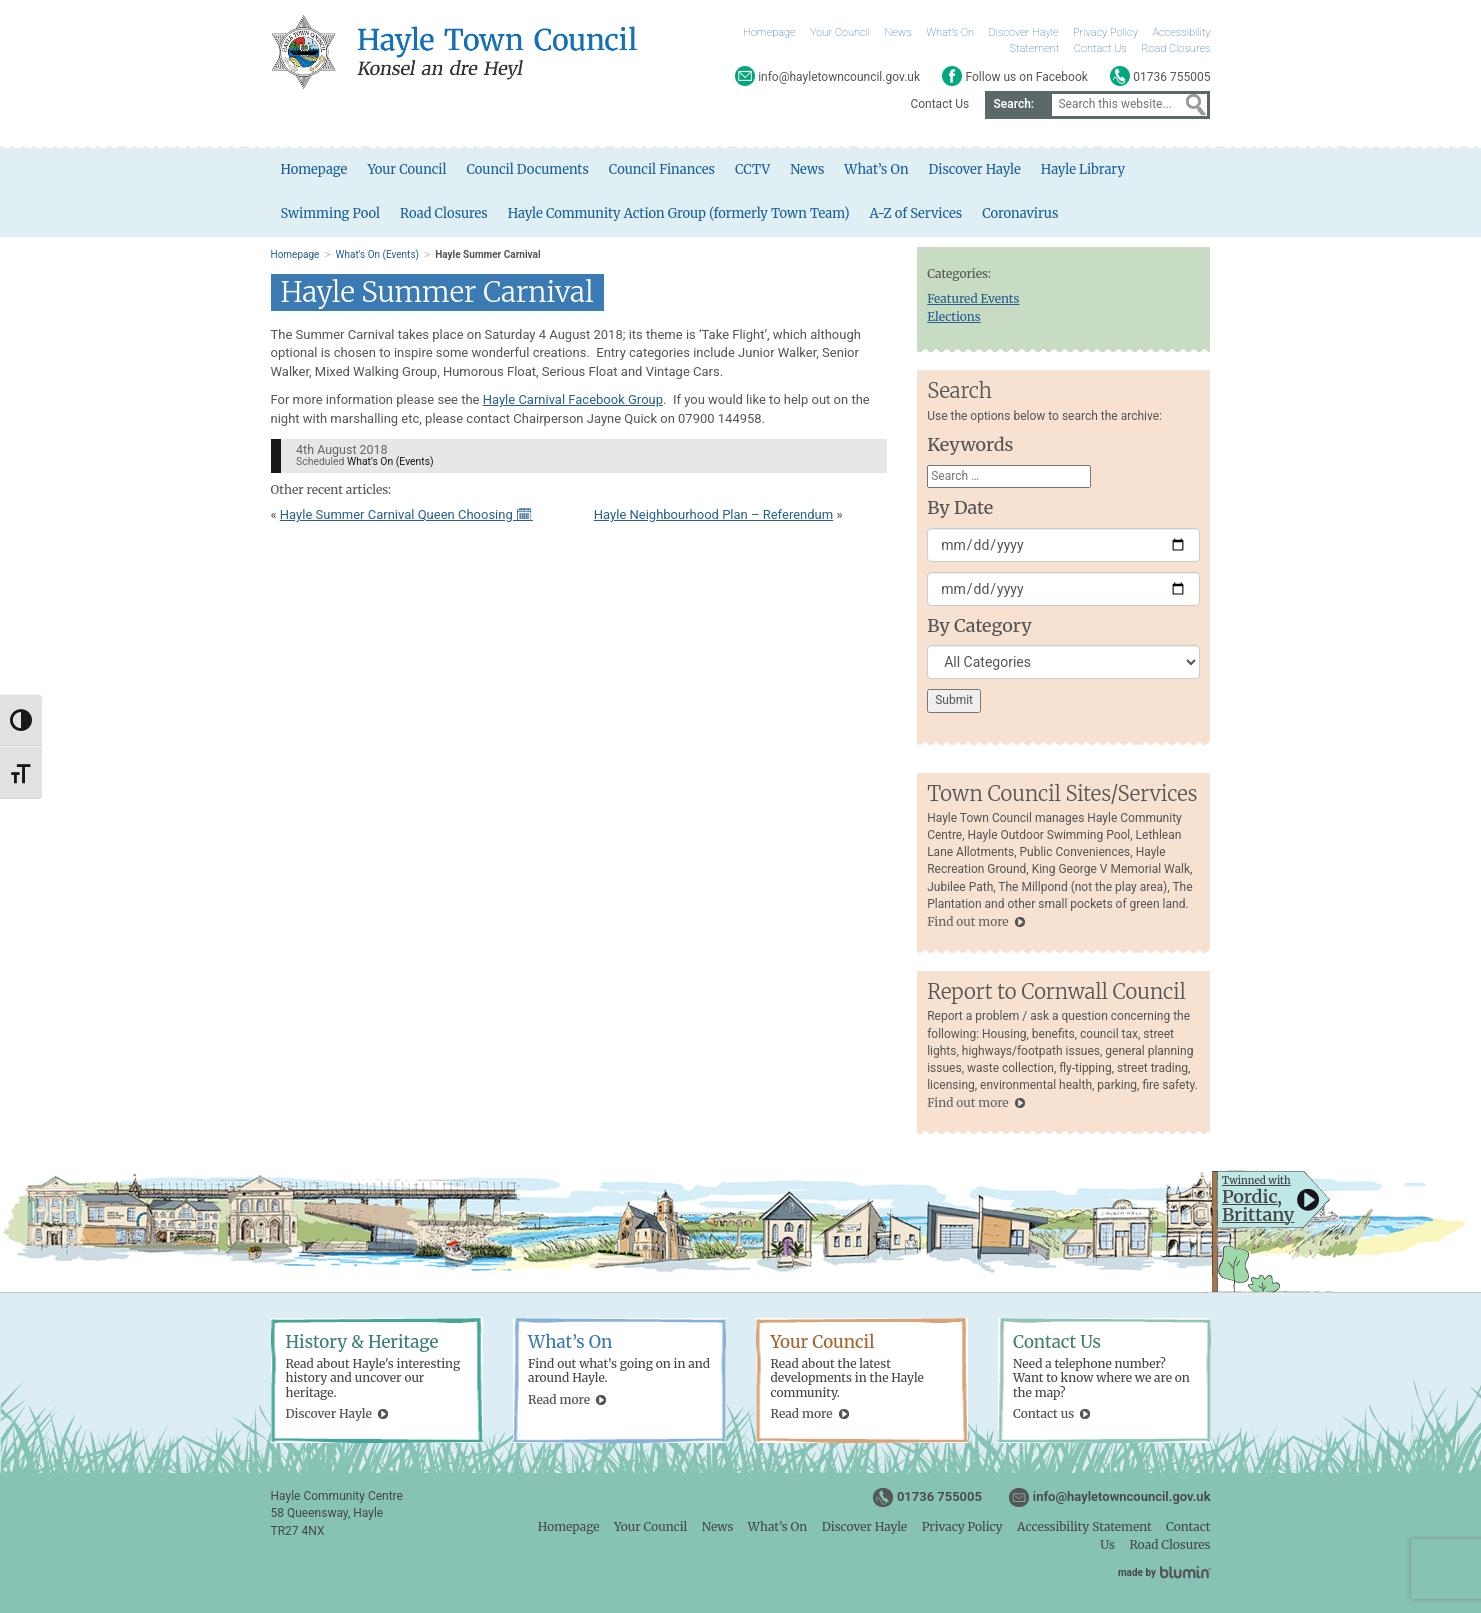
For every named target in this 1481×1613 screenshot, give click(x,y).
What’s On (950, 32)
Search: (1013, 104)
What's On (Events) (377, 254)
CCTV (753, 169)
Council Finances (663, 169)
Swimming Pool (331, 213)
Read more (559, 1399)
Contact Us (1100, 48)
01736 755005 (939, 1496)
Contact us (1043, 1413)
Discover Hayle (1023, 32)
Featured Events (973, 298)
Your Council (840, 32)
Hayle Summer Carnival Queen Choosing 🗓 (406, 514)
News (898, 32)
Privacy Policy (1105, 32)
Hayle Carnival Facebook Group (573, 400)
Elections (954, 316)
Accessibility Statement (1084, 1526)
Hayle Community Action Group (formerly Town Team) (679, 213)
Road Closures (1175, 48)
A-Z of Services (917, 213)
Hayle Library (1084, 169)
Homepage (769, 32)
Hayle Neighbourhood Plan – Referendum (713, 514)
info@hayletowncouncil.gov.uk (1122, 1496)
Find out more (967, 921)
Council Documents (528, 169)
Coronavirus (1022, 213)
